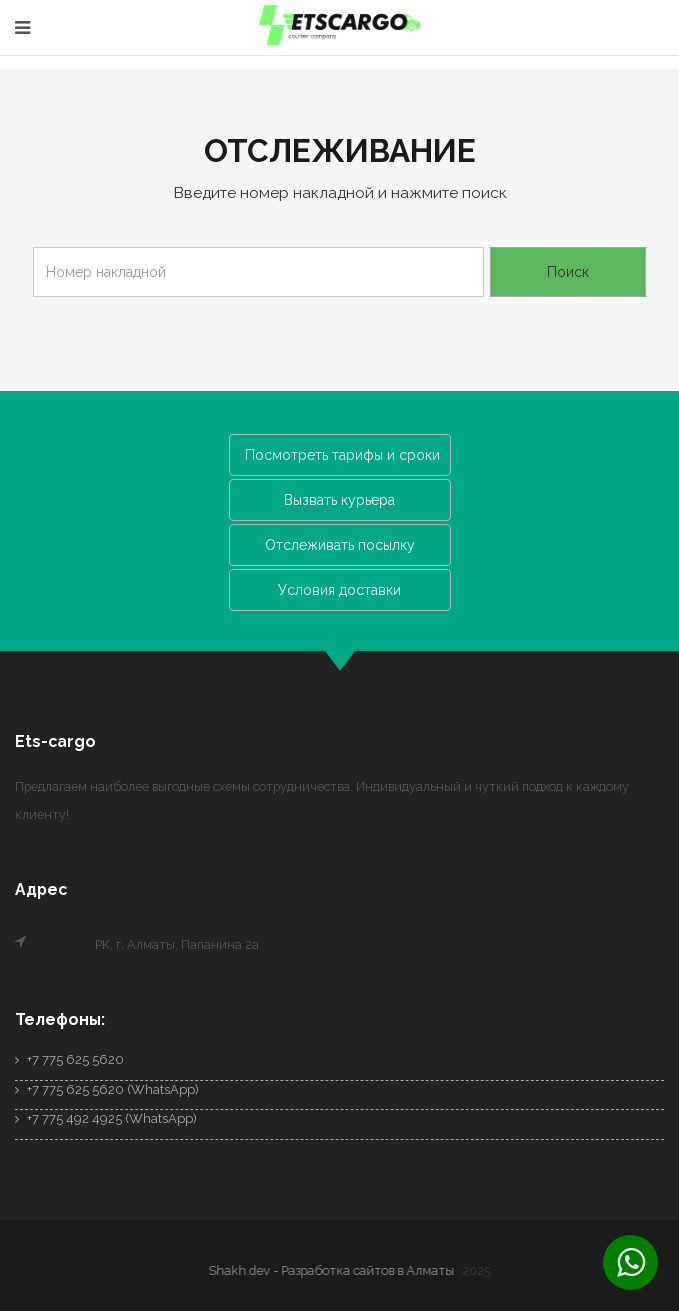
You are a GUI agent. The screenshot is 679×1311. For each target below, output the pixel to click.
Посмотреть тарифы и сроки (342, 455)
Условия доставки (339, 590)
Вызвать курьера (339, 500)
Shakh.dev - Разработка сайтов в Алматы (334, 1270)
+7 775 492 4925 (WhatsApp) (106, 1118)
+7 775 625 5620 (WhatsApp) (107, 1089)
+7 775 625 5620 (69, 1059)
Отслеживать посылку (340, 545)
